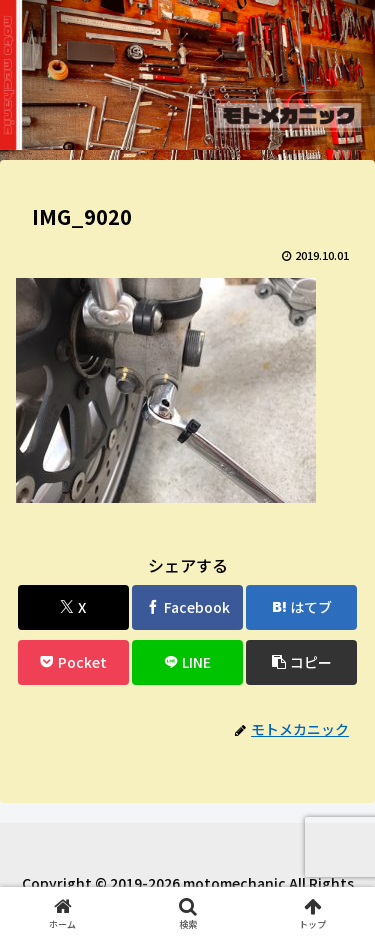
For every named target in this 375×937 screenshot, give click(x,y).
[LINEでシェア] (187, 662)
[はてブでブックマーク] (301, 607)
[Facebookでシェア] (187, 607)
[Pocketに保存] (73, 662)
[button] (301, 662)
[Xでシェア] (73, 607)
